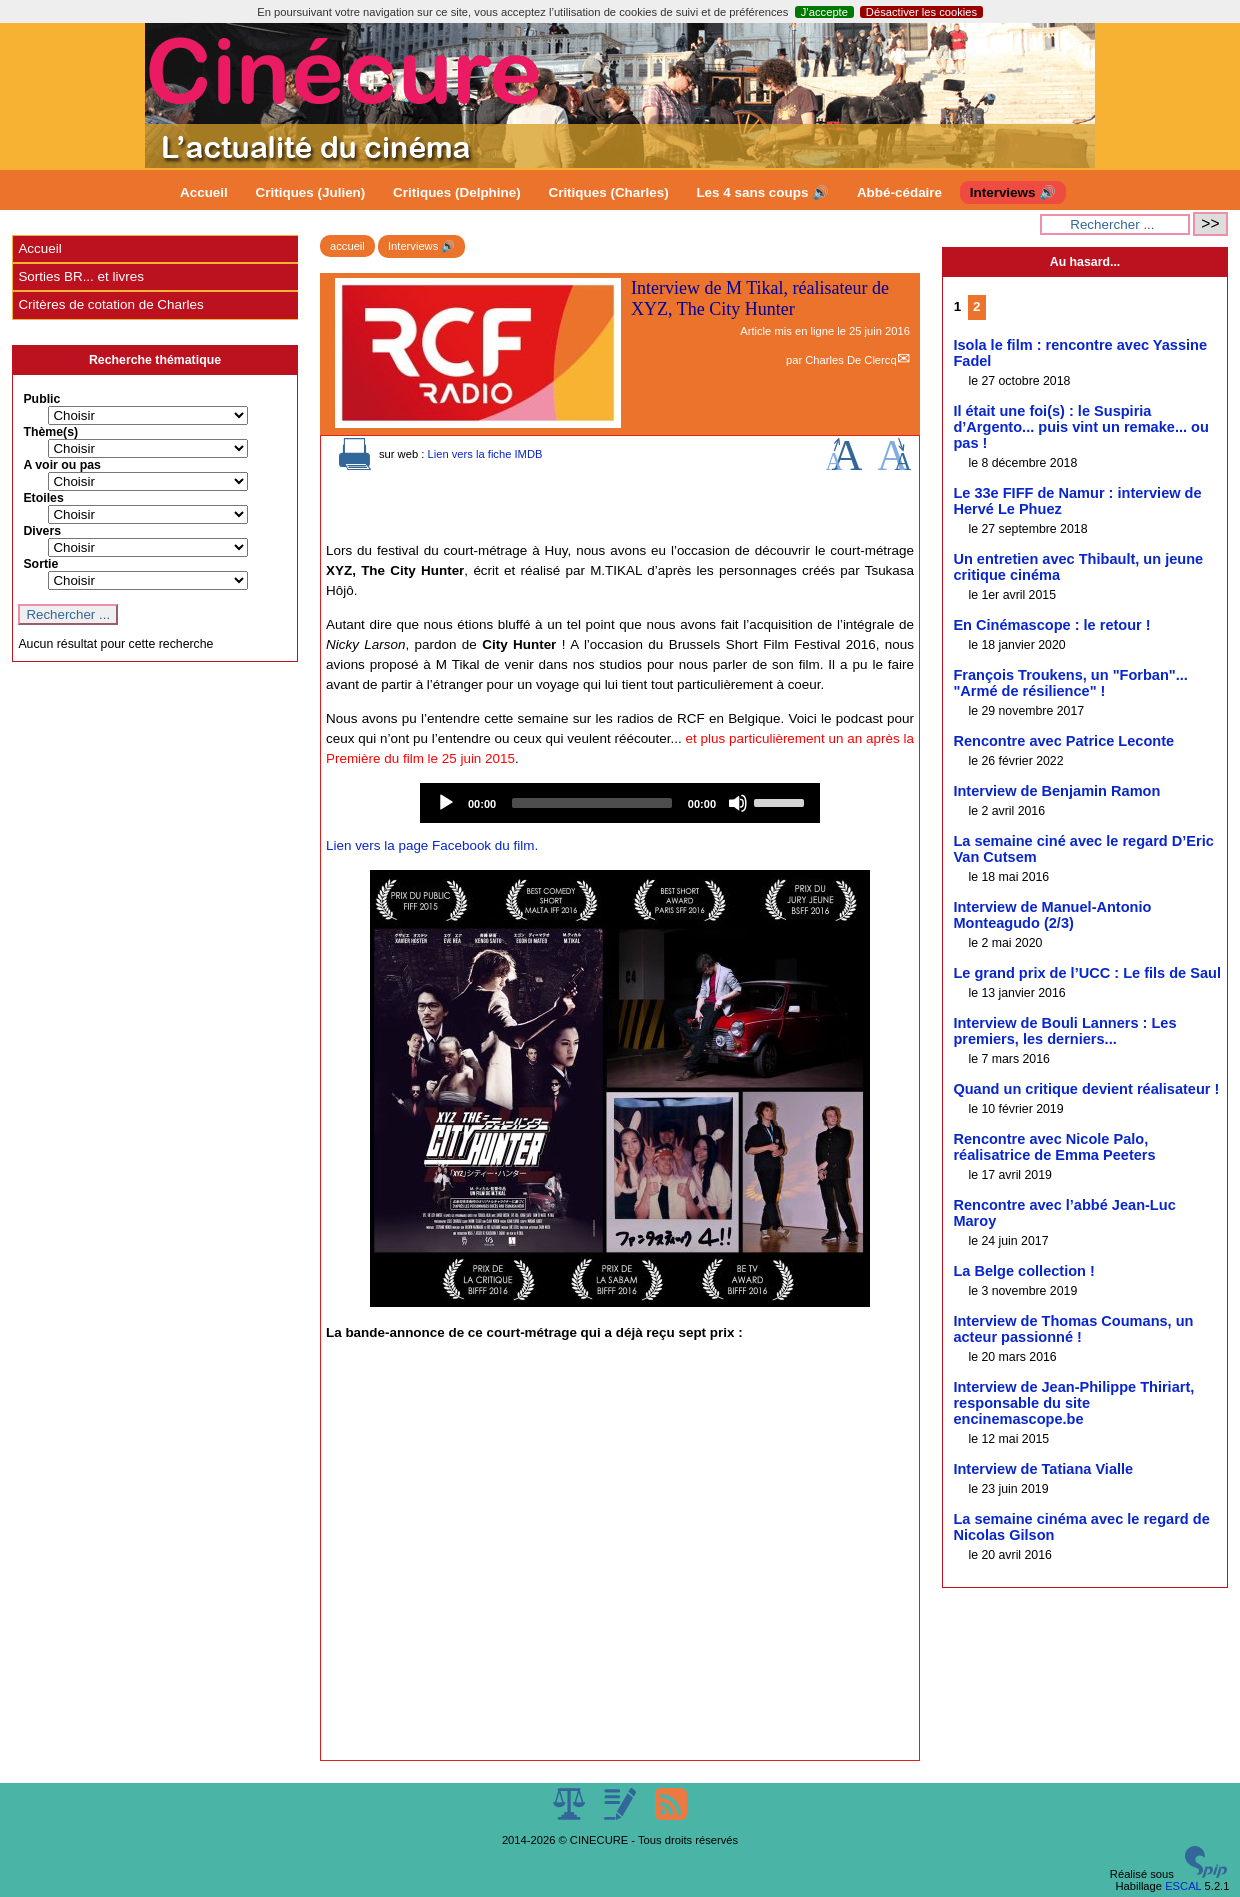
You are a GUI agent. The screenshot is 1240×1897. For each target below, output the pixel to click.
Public (41, 399)
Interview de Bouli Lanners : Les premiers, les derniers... (1064, 1031)
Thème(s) (50, 432)
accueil (347, 246)
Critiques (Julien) (311, 192)
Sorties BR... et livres (80, 276)
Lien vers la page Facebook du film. (432, 845)
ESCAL (1183, 1886)
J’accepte (824, 12)
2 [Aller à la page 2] (976, 306)
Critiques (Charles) (608, 192)
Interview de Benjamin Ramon (1056, 791)
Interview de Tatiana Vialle (1043, 1469)
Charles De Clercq (850, 360)
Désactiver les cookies (921, 12)
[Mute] (738, 803)
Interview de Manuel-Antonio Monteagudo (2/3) (1052, 915)
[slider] (592, 803)
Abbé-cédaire (899, 192)
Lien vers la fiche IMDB (484, 454)
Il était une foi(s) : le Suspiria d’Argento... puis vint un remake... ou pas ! (1080, 427)
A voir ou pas (62, 465)
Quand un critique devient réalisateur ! (1086, 1089)
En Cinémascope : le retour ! (1051, 625)
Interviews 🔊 (1013, 192)
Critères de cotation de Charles (110, 304)
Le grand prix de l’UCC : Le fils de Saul (1087, 973)
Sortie (40, 564)
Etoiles (43, 498)
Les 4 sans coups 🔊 (762, 192)
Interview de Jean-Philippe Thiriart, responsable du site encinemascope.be (1073, 1403)
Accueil (204, 192)
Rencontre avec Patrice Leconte (1063, 741)
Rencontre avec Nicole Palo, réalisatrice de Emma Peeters (1054, 1147)
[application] (620, 803)
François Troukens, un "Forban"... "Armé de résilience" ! (1070, 683)
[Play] (446, 803)
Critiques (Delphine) (457, 192)
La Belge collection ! (1023, 1271)
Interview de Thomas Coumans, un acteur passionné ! (1073, 1329)
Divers (42, 531)
